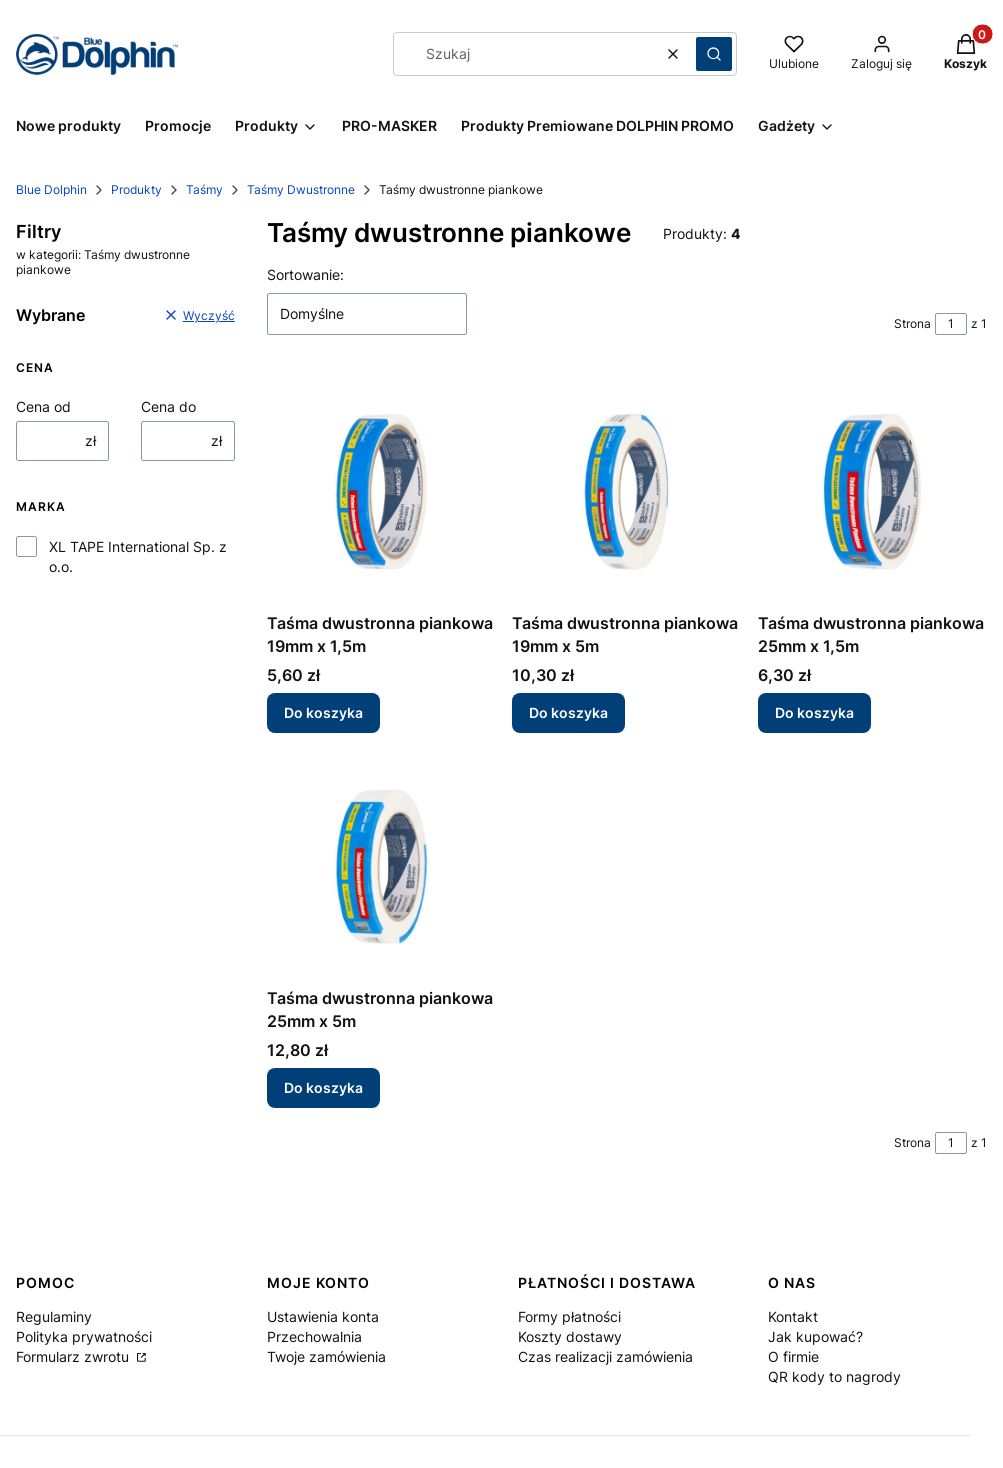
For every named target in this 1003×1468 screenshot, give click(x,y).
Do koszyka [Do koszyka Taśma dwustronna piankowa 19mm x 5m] (568, 713)
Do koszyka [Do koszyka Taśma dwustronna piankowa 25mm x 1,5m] (814, 713)
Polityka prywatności (84, 1336)
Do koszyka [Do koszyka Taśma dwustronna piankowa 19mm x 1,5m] (323, 713)
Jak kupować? (815, 1336)
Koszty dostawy (570, 1336)
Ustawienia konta (323, 1316)
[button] (714, 54)
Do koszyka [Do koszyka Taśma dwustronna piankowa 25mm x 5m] (323, 1087)
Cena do (168, 406)
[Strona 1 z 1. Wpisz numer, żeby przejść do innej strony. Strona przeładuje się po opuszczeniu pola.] (951, 324)
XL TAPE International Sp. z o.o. (138, 556)
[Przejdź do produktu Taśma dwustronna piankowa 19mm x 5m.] (626, 489)
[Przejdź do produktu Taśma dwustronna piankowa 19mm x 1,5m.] (381, 489)
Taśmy (204, 189)
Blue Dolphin (51, 189)
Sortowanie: (305, 274)
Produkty (136, 189)
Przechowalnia (314, 1336)
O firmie (793, 1356)
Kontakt (793, 1316)
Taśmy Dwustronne (301, 189)
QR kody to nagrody (834, 1376)
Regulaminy (54, 1316)
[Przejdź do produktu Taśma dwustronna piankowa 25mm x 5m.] (381, 864)
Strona (912, 323)
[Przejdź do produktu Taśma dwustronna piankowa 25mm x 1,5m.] (872, 489)
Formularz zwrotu (74, 1356)
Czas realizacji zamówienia (605, 1356)
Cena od (43, 406)
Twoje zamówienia (326, 1356)
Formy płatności (569, 1316)
